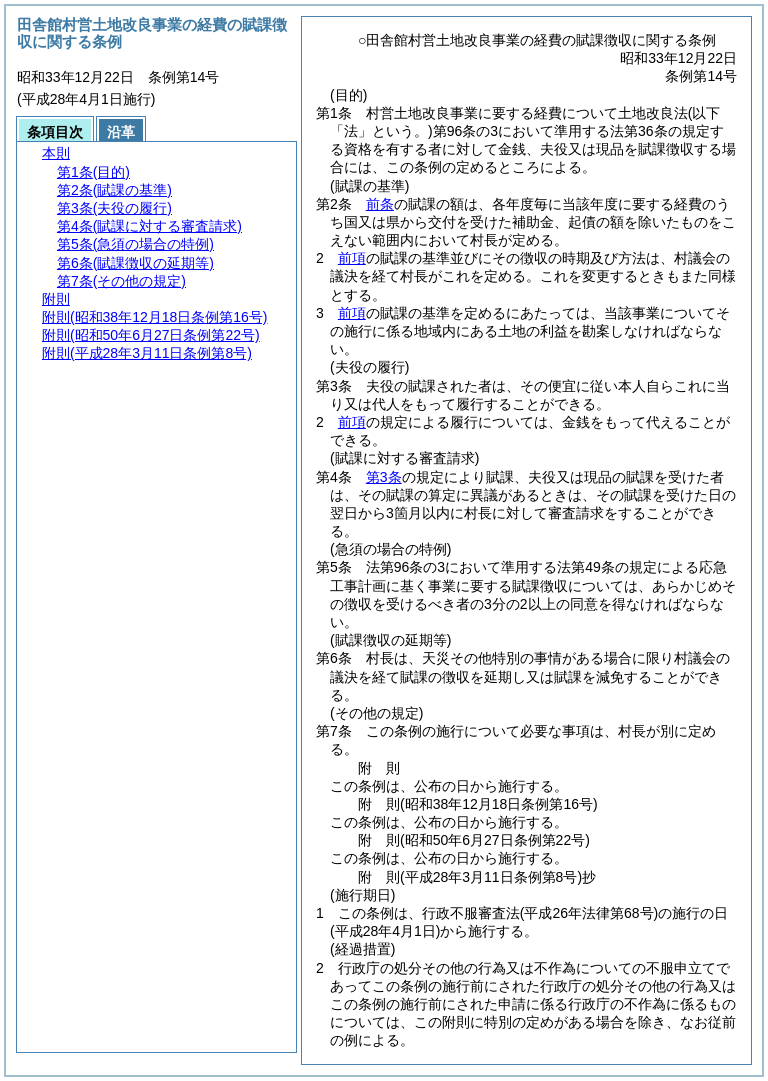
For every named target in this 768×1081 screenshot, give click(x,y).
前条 (380, 204)
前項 (352, 258)
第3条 (384, 477)
